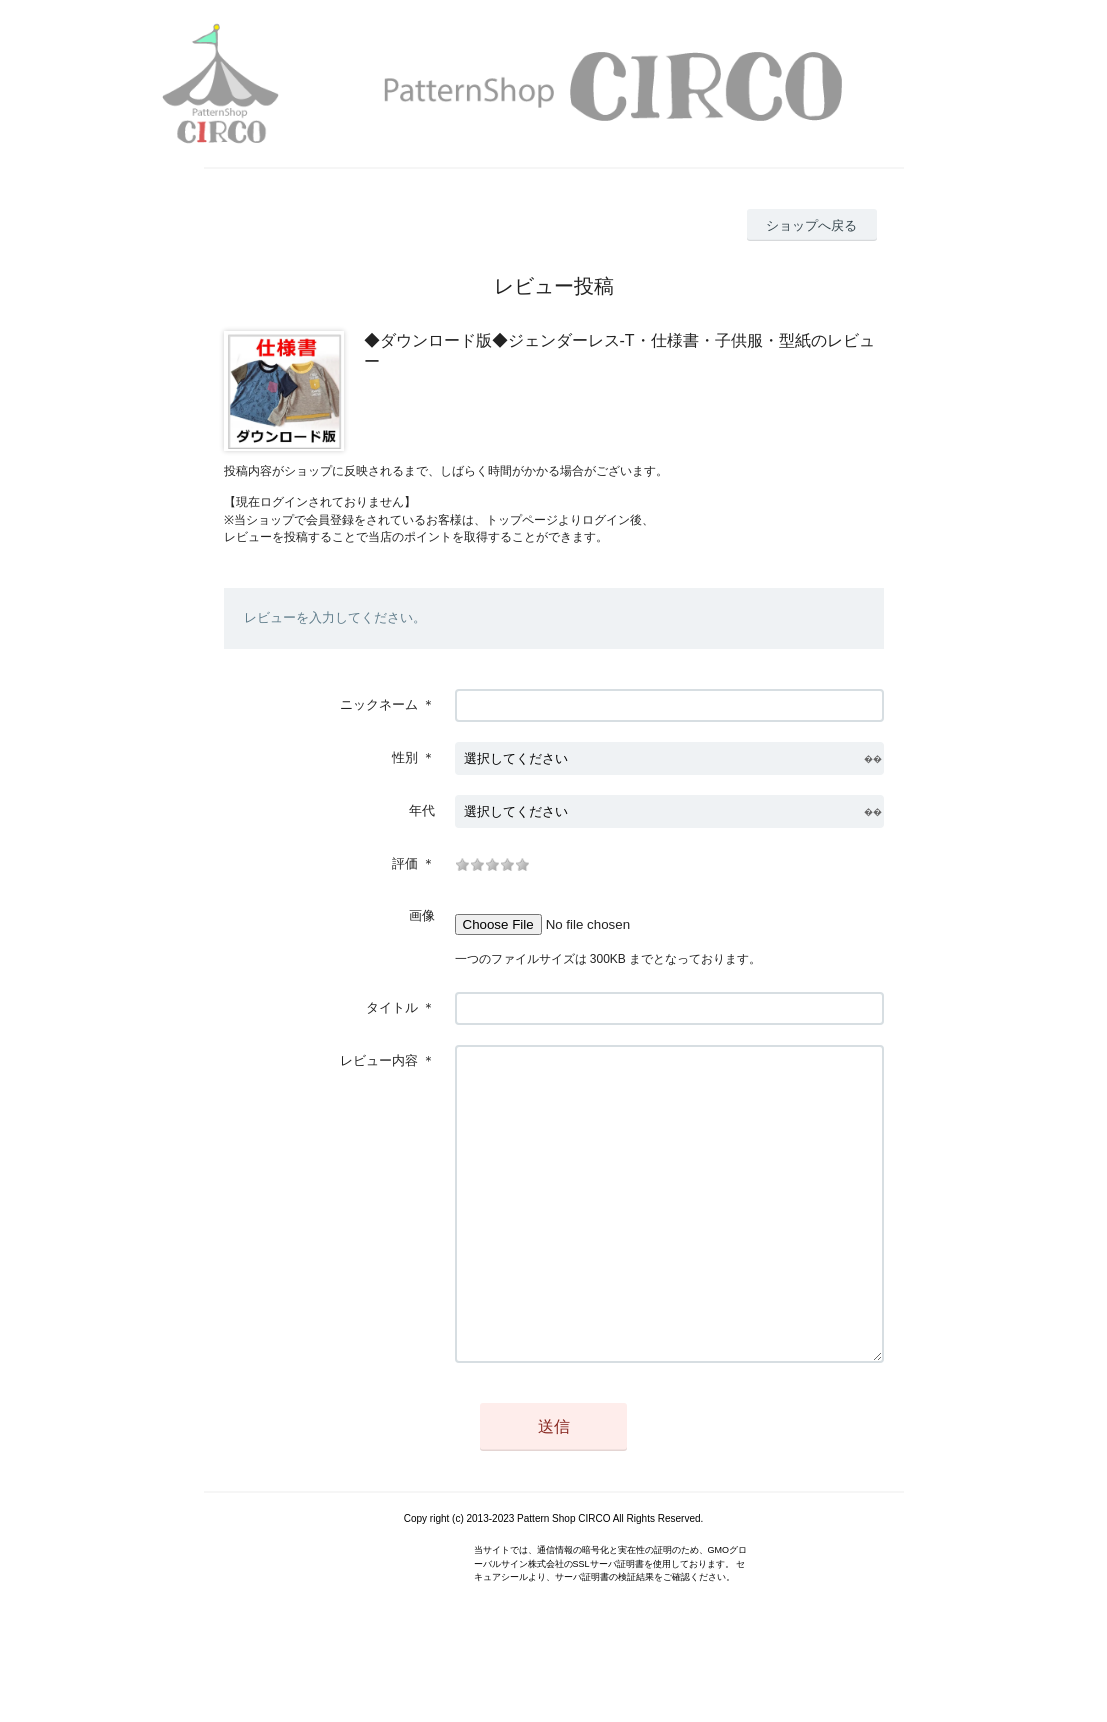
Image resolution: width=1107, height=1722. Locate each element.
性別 (405, 757)
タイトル (392, 1007)
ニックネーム (379, 704)
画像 (422, 915)
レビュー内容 (379, 1060)
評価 (405, 863)
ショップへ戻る (811, 225)
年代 (422, 810)
